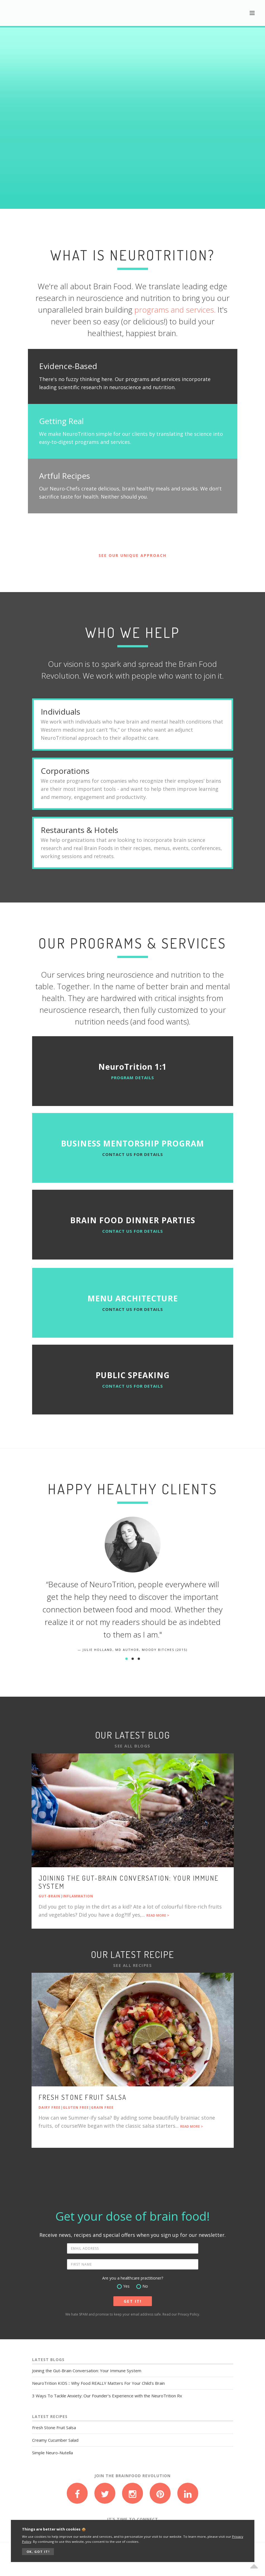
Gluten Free (76, 2107)
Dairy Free (50, 2107)
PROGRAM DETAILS (132, 1077)
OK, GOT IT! (38, 2551)
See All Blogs (132, 1746)
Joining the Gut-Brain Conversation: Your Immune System (129, 1882)
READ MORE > (157, 1915)
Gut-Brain (49, 1896)
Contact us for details (132, 1154)
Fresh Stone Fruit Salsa (83, 2097)
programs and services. (175, 309)
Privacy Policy (188, 2314)
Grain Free (102, 2107)
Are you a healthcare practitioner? (132, 2278)
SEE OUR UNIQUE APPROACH (132, 555)
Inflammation (78, 1896)
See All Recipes (132, 1965)
